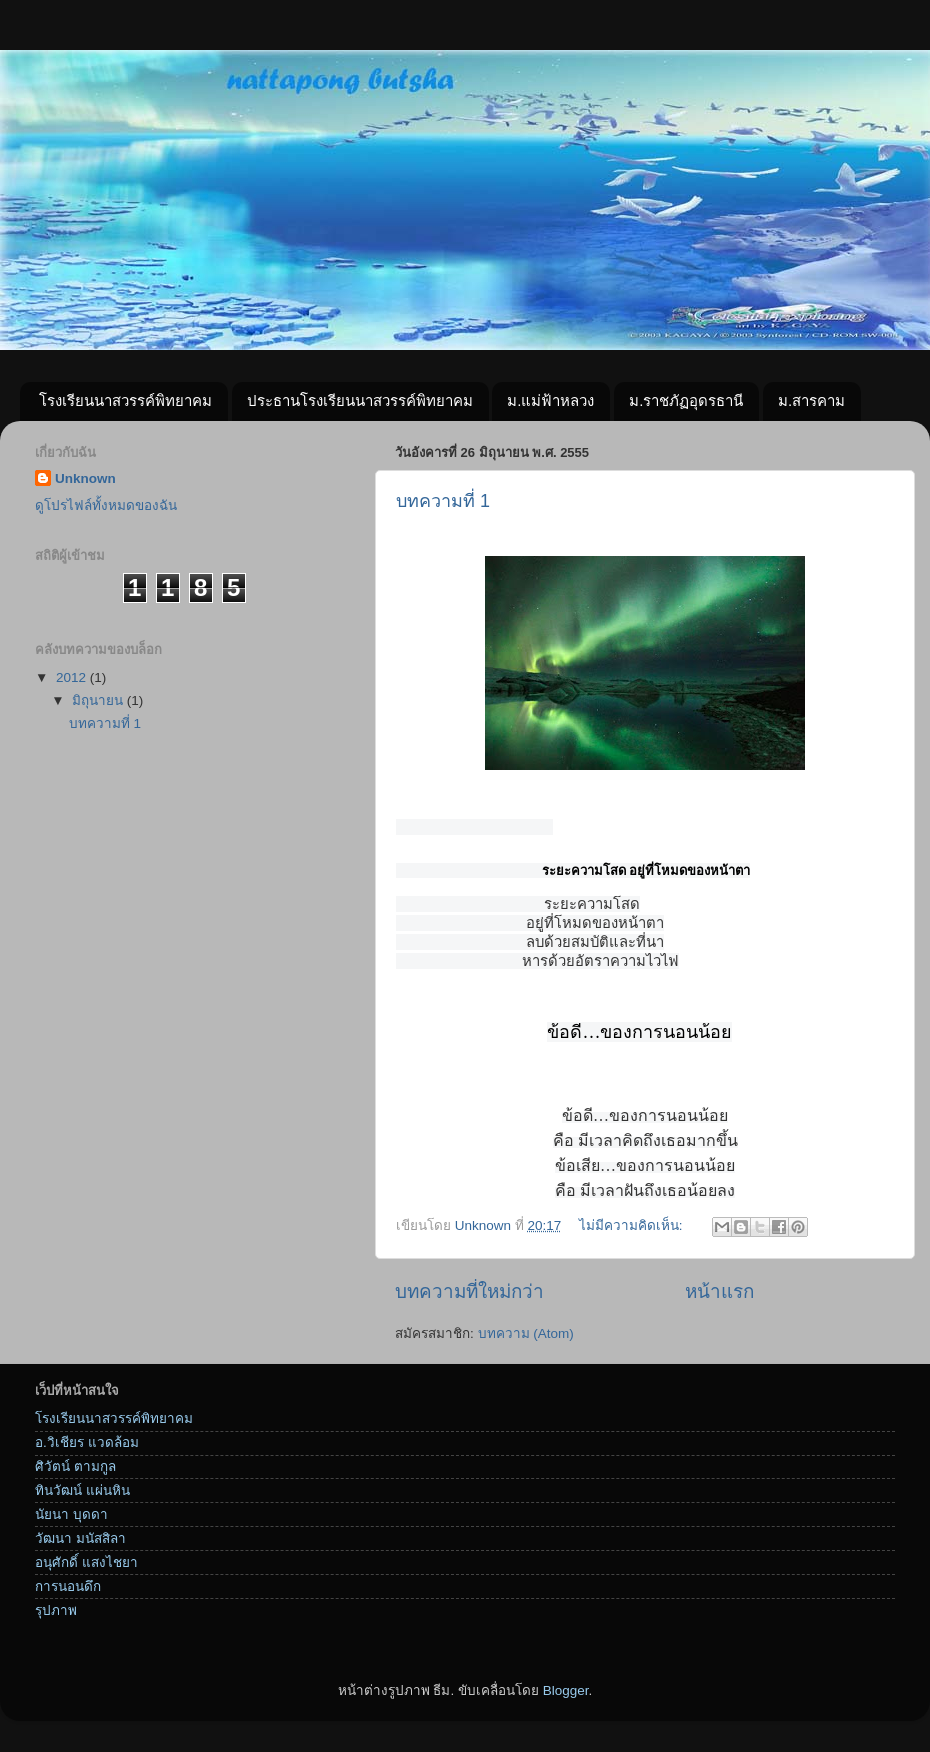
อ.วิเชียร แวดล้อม (87, 1453)
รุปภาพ (56, 1621)
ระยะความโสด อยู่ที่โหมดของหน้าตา (646, 870)
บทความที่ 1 (443, 501)
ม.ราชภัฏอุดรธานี (686, 400)
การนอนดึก (68, 1597)
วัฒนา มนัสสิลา (80, 1549)
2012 (73, 677)
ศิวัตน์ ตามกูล (75, 1477)
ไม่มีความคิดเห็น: (633, 1236)
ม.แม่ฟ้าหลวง (550, 400)
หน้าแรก (719, 1302)
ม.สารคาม (811, 400)
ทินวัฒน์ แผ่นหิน (82, 1501)
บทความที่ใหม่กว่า (469, 1302)
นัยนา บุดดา (71, 1525)
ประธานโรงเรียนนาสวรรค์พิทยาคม (360, 400)
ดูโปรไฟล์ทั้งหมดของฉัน (106, 505)
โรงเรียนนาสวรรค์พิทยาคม (125, 400)
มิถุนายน (99, 700)
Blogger (566, 1701)
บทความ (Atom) (526, 1344)
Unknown (85, 478)
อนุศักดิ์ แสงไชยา (86, 1573)
